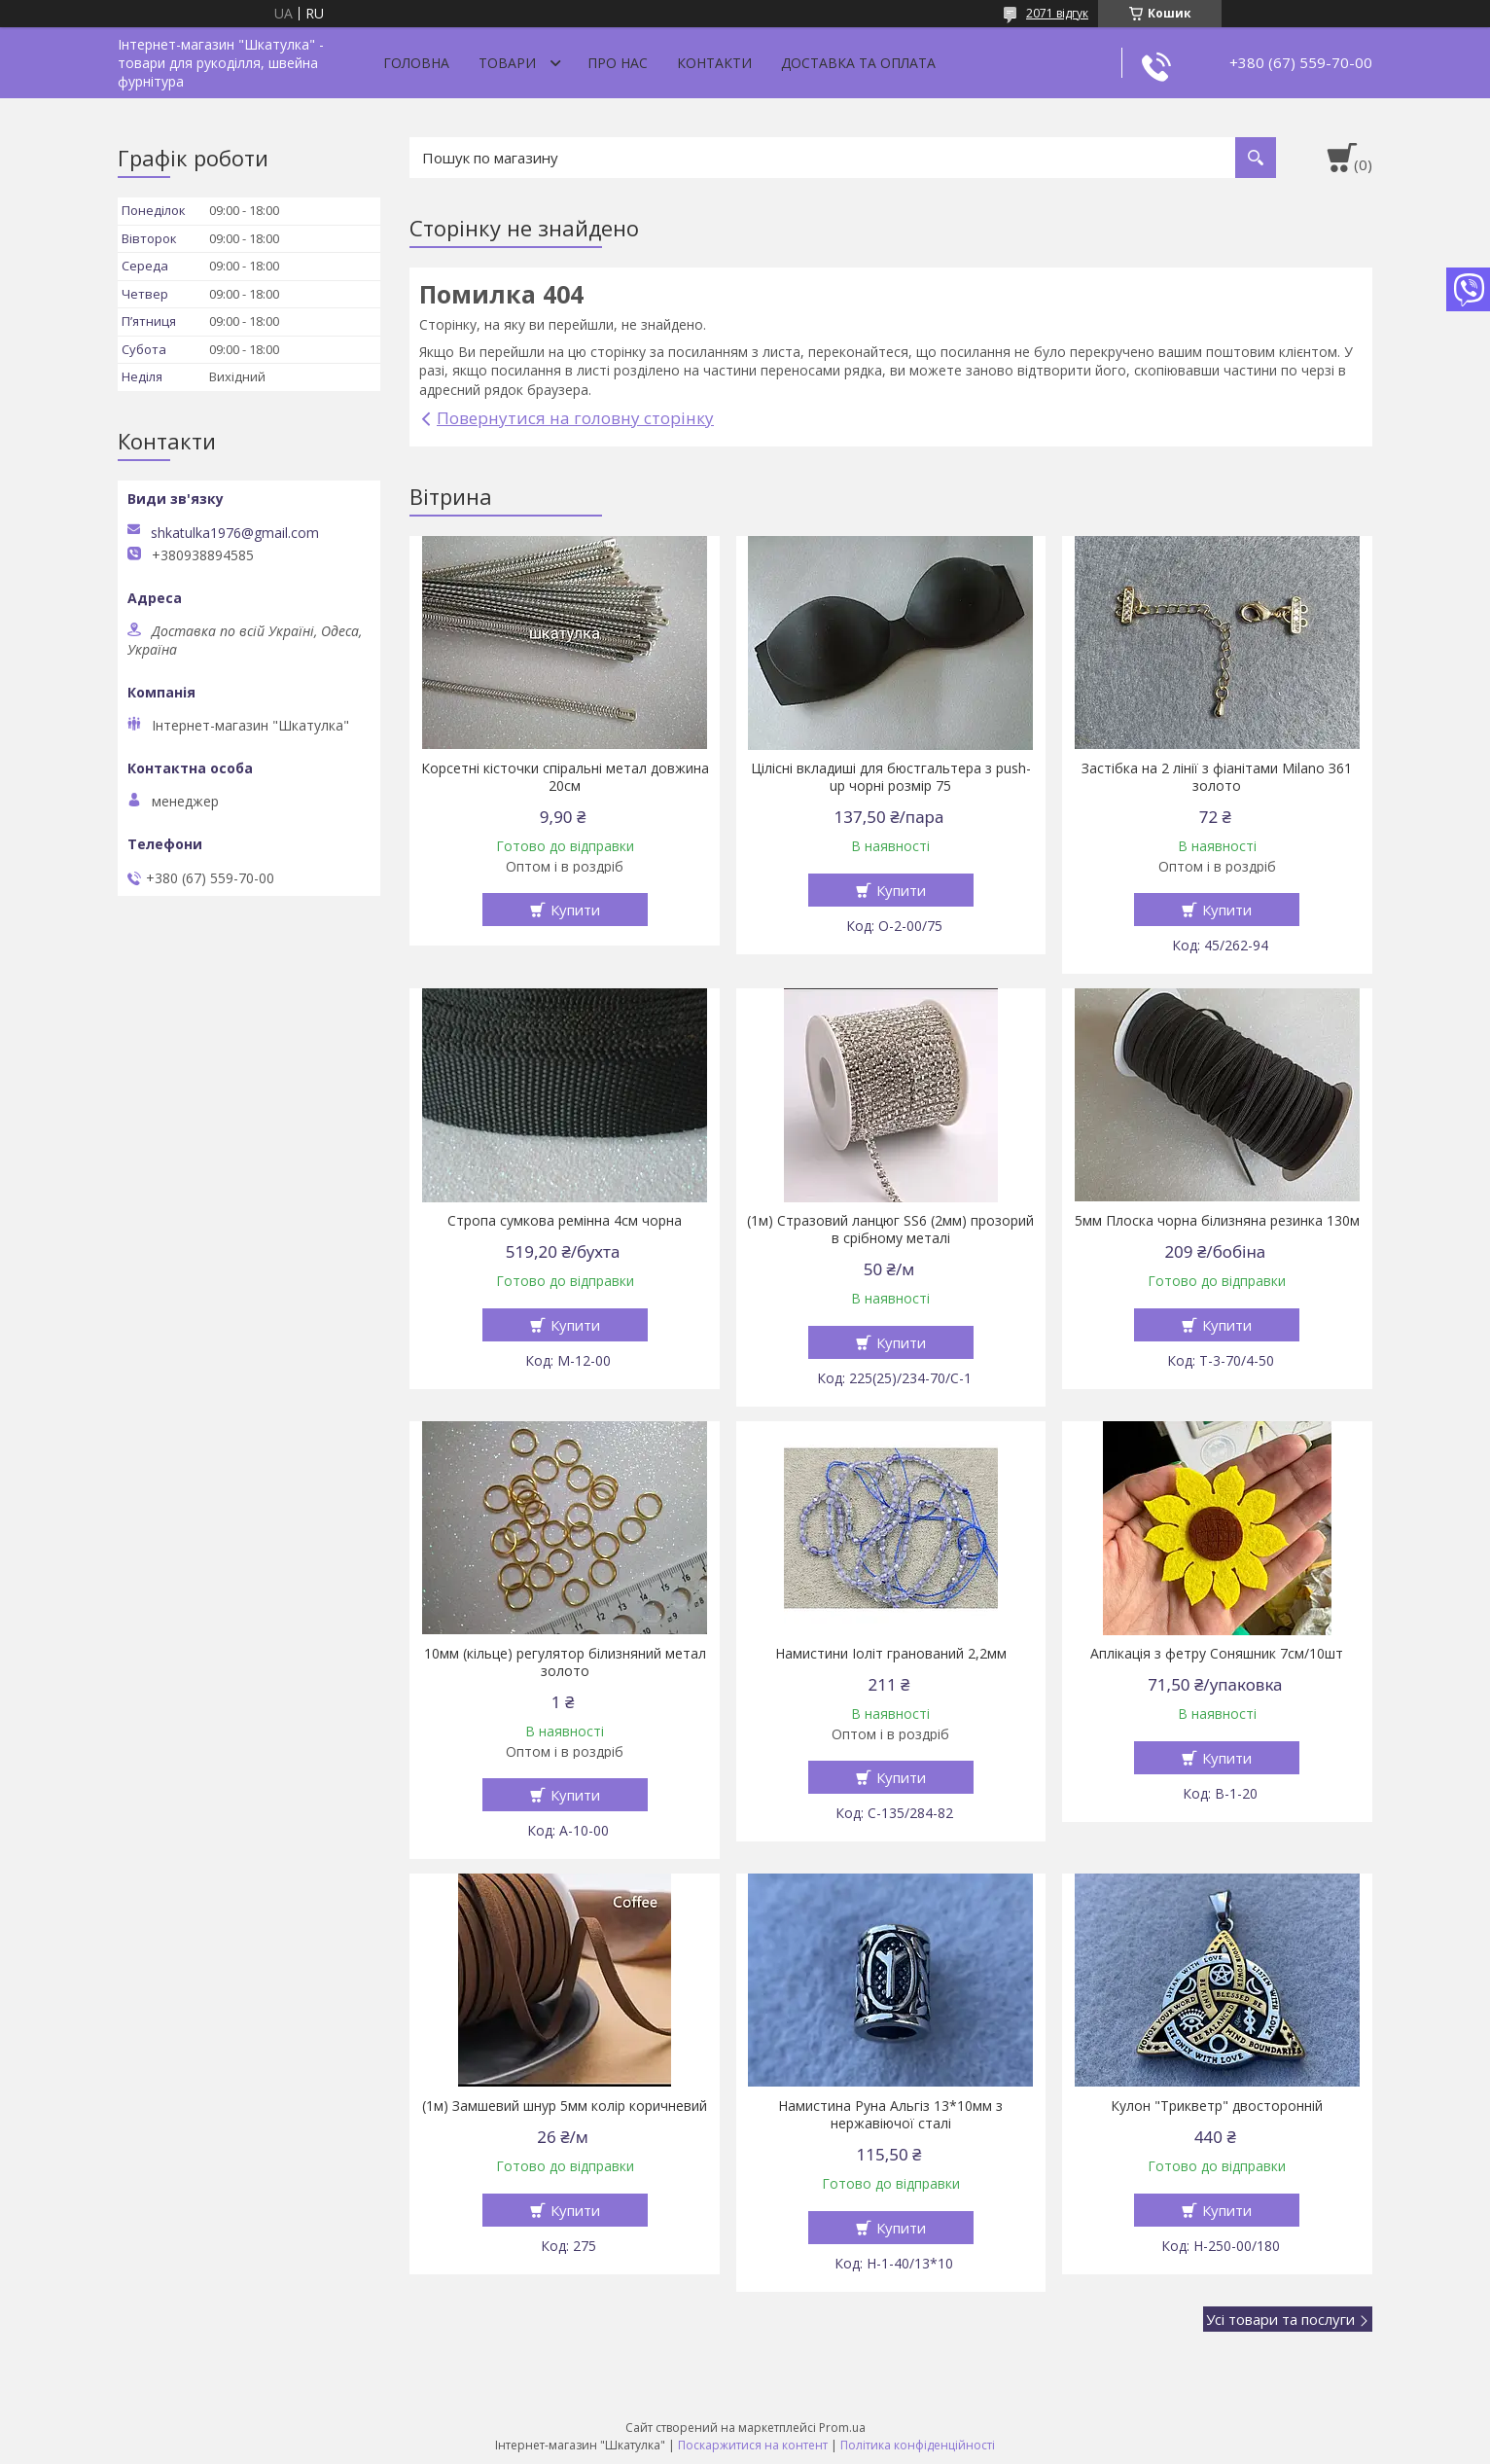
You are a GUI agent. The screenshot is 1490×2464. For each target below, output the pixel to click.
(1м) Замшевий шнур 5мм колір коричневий (564, 2106)
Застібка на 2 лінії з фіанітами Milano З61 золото (1217, 777)
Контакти (714, 63)
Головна (416, 63)
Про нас (617, 63)
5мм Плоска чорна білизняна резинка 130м (1217, 1221)
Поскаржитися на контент (753, 2445)
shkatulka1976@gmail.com (235, 533)
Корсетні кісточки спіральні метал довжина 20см (565, 777)
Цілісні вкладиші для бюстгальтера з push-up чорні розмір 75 (891, 777)
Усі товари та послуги (1280, 2319)
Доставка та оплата (858, 63)
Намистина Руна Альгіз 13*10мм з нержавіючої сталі (890, 2114)
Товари (507, 63)
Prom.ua (842, 2427)
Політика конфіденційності (917, 2445)
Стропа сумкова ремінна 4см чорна (564, 1221)
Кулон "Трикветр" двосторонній (1217, 2106)
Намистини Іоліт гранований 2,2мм (891, 1653)
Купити (575, 909)
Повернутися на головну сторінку (575, 418)
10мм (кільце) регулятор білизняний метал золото (565, 1662)
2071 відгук (1057, 13)
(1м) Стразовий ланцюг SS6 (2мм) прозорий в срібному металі (890, 1229)
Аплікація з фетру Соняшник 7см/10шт (1216, 1653)
